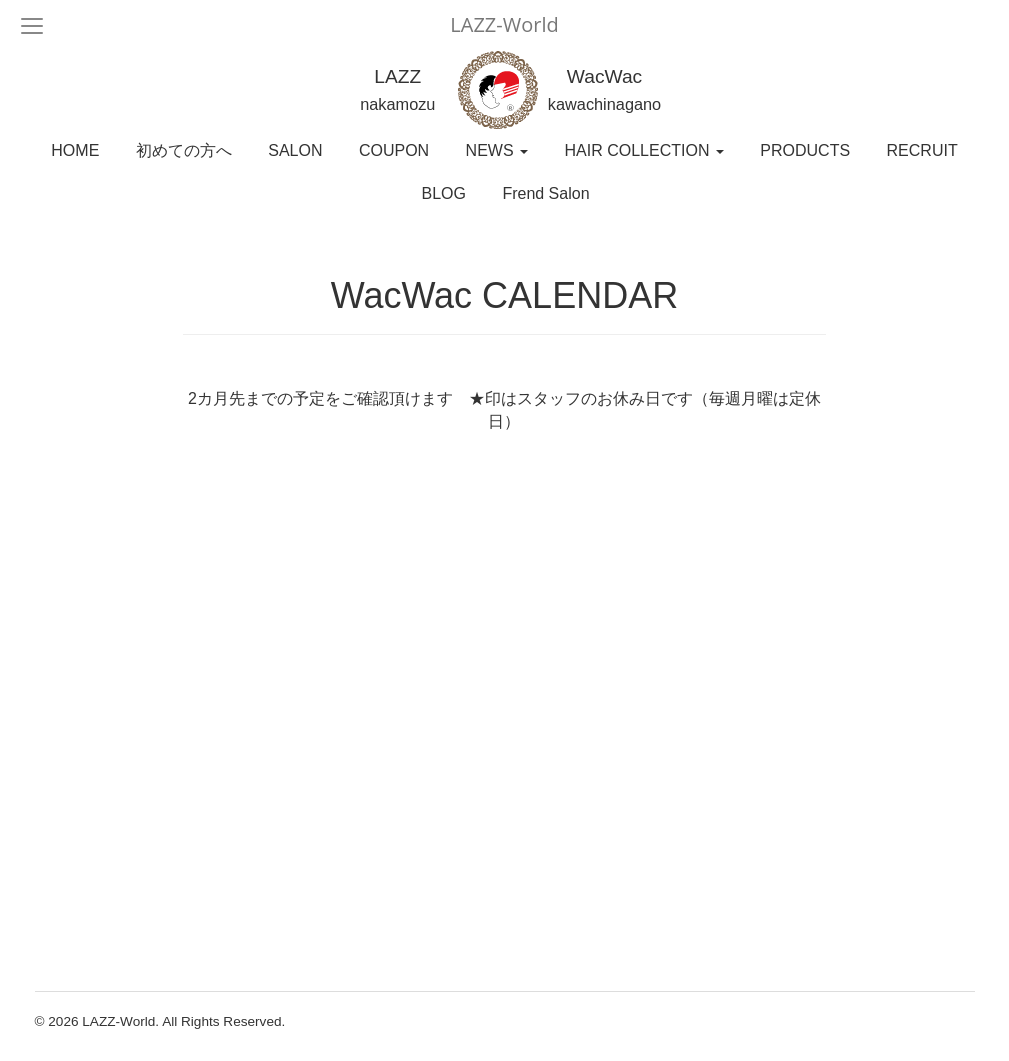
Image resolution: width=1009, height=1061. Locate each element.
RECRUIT (922, 150)
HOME (75, 150)
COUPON (394, 150)
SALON (295, 150)
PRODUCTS (805, 150)
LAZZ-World (504, 24)
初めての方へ (184, 150)
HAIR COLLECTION (644, 150)
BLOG (443, 193)
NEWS (497, 150)
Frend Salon (545, 193)
